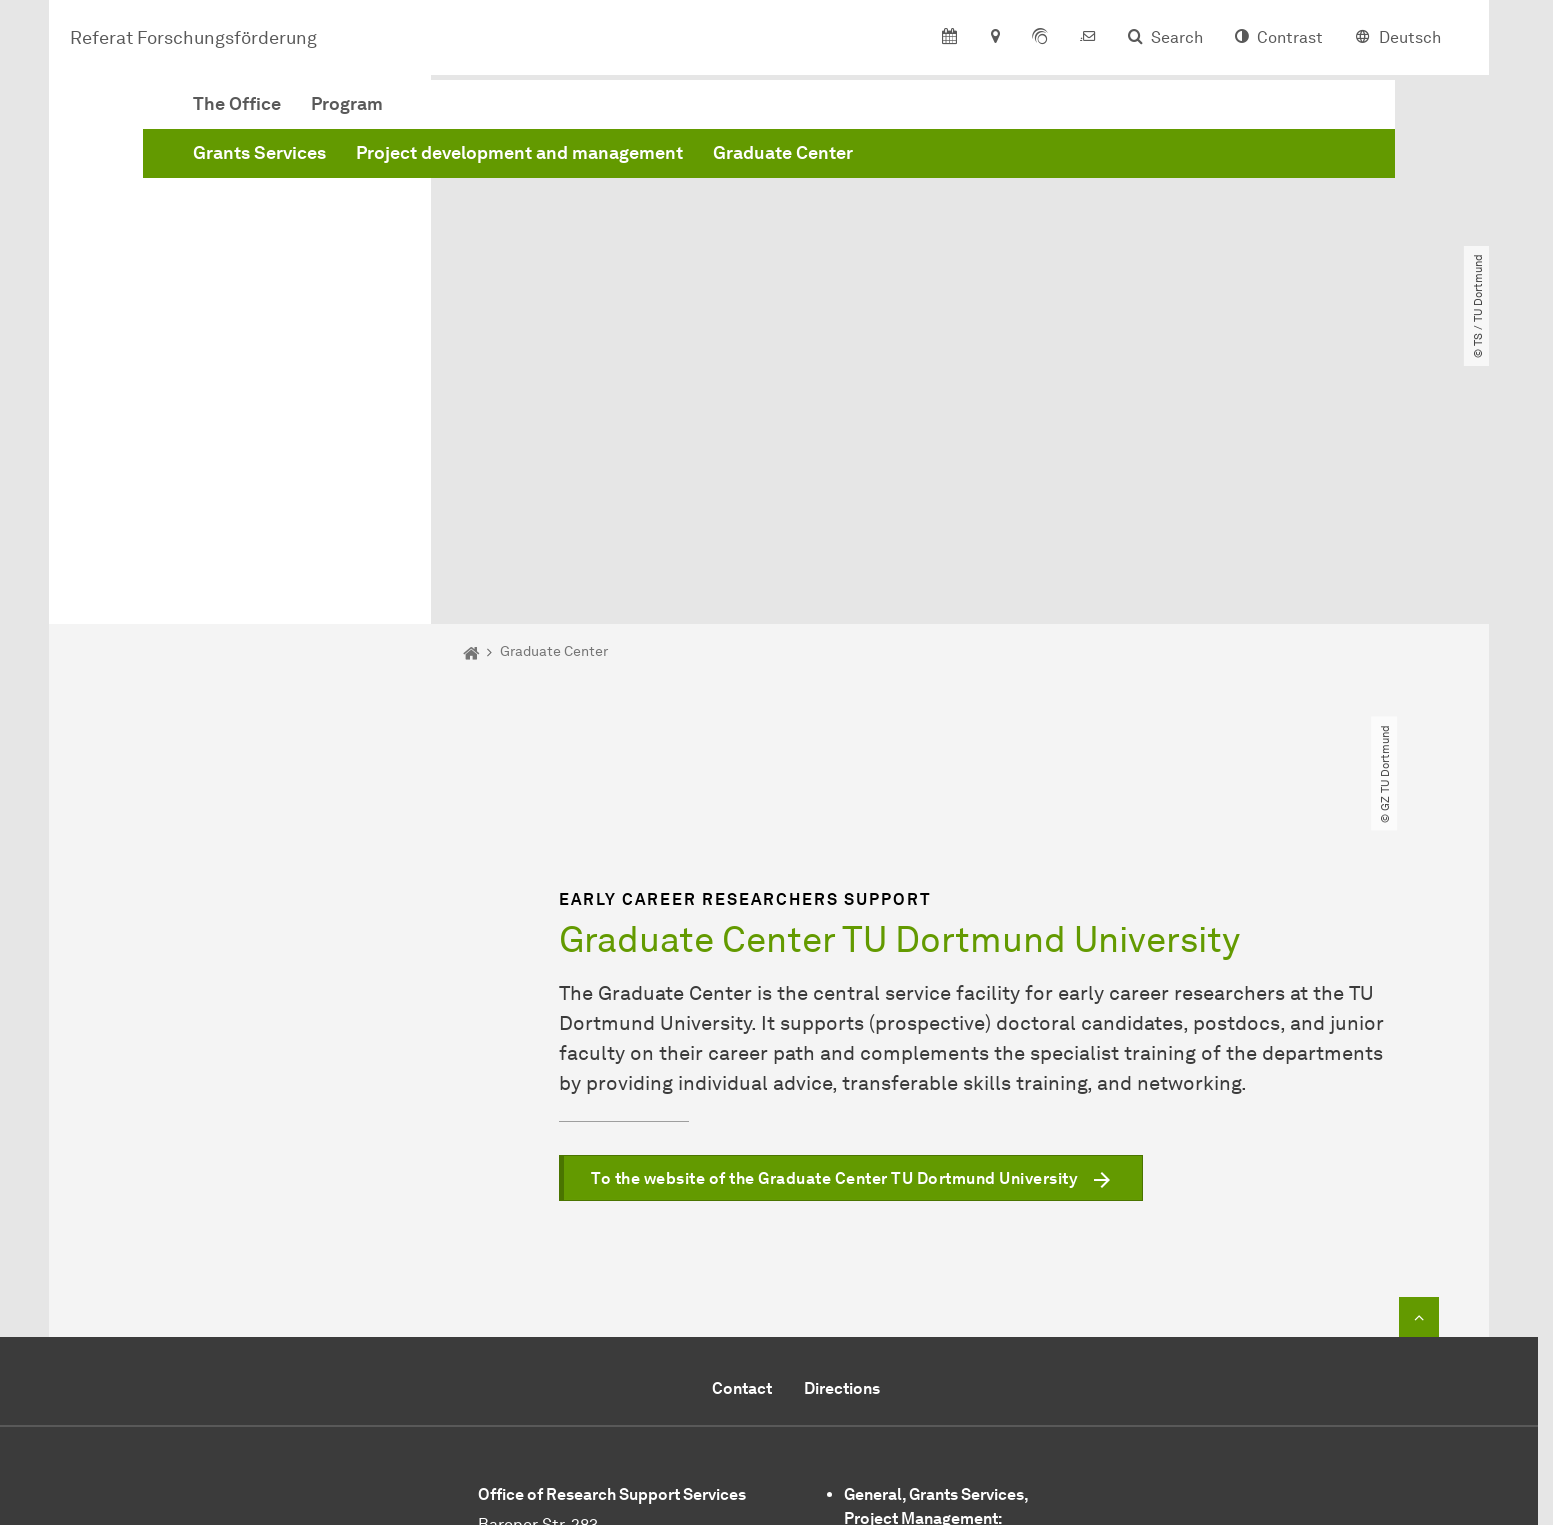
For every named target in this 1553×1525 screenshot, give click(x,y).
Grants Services (563, 163)
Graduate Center (1087, 163)
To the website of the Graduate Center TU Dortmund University (834, 948)
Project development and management (823, 163)
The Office (541, 114)
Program (651, 114)
